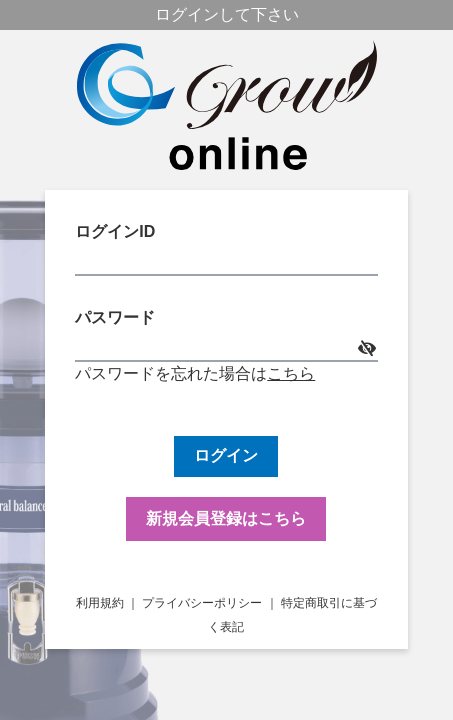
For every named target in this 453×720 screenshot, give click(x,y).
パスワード (226, 335)
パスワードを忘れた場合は (171, 373)
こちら (291, 373)
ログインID (226, 249)
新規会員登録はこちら (226, 518)
